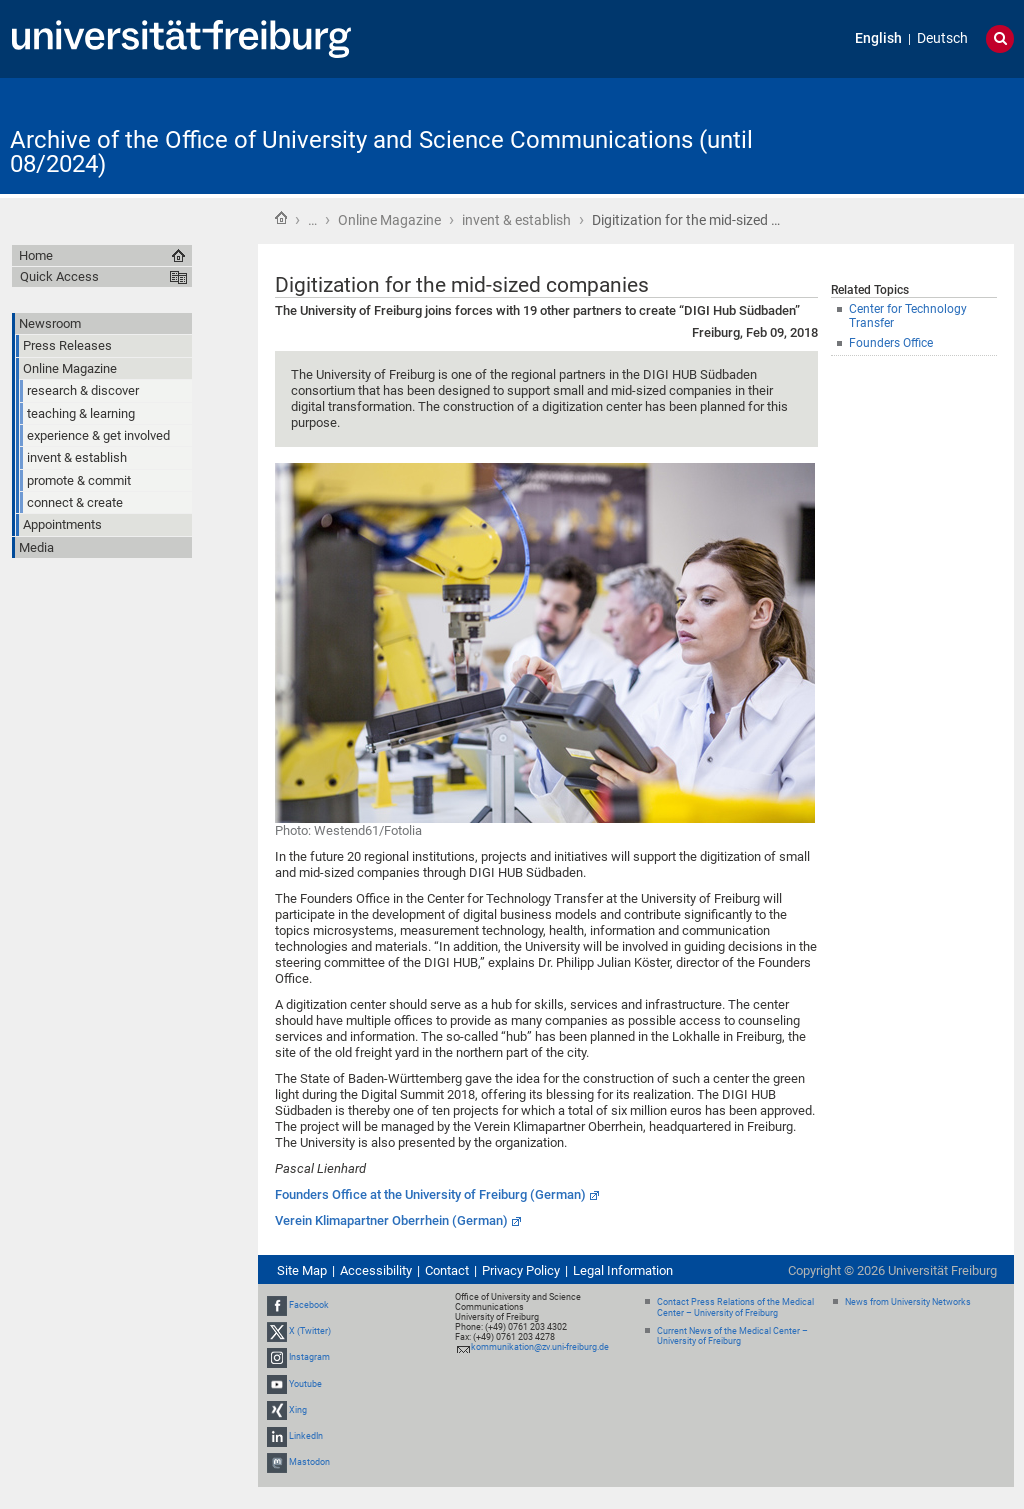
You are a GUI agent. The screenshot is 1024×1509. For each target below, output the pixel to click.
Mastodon (309, 1462)
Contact (447, 1270)
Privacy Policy (521, 1270)
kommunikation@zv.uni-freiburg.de (540, 1347)
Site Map (302, 1270)
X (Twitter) (310, 1331)
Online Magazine (389, 220)
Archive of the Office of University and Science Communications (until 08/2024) (381, 152)
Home (281, 218)
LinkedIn (306, 1436)
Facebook (309, 1305)
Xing (298, 1410)
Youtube (305, 1384)
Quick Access (59, 276)
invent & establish (516, 220)
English (878, 38)
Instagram (309, 1358)
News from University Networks (908, 1302)
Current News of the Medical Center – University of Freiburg (732, 1336)
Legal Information (623, 1270)
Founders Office (891, 343)
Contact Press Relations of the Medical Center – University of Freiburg (735, 1307)
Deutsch (942, 38)
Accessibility (376, 1270)
